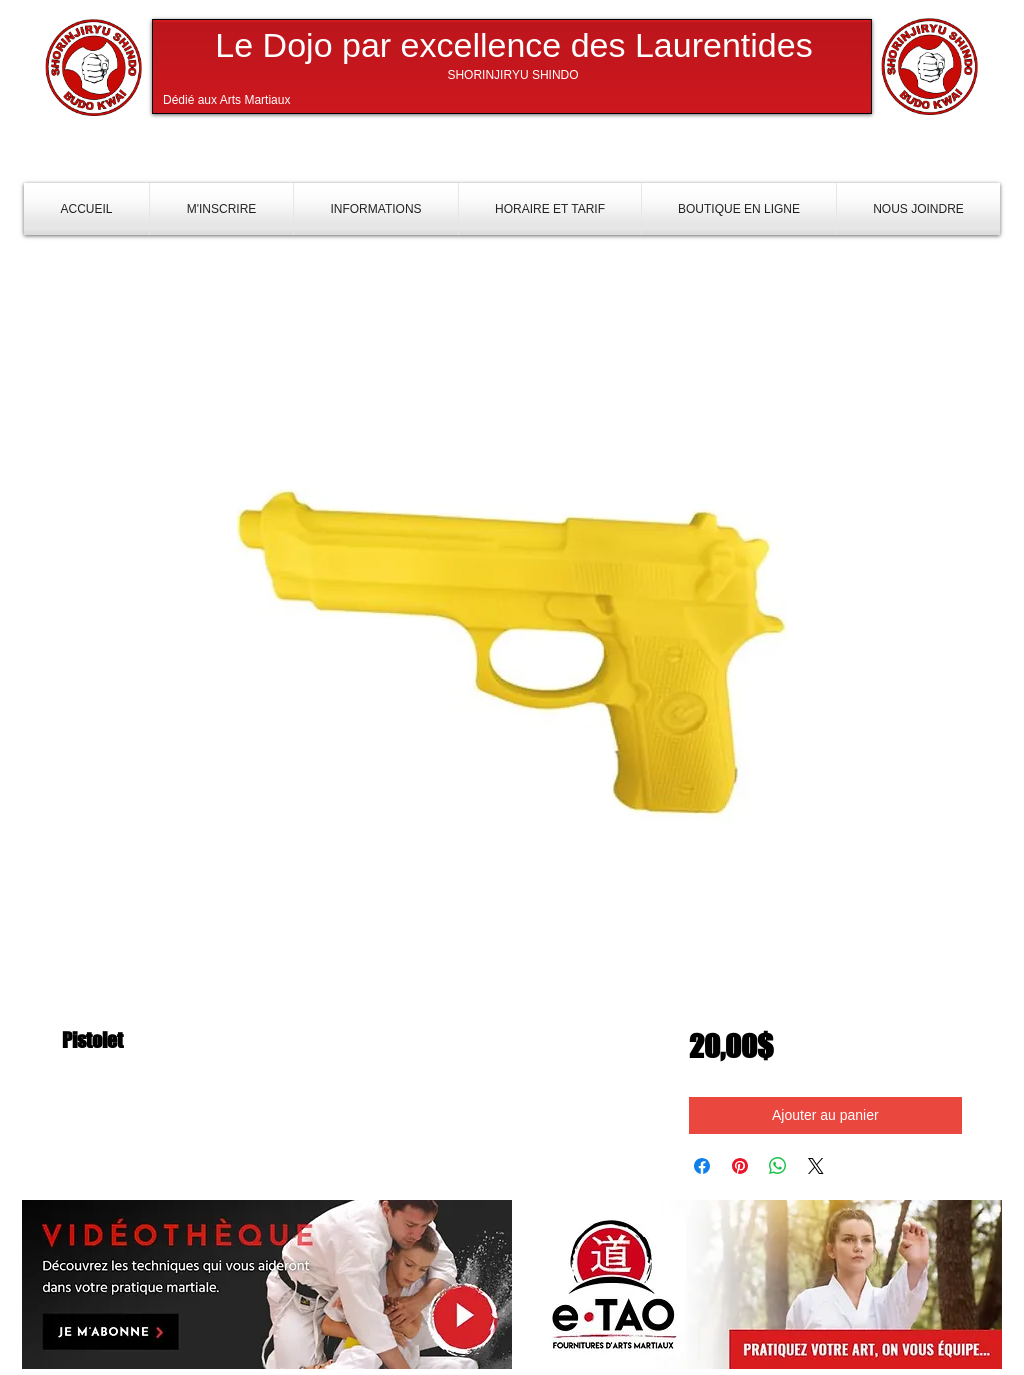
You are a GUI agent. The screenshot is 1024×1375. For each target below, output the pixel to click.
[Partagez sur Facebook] (702, 1166)
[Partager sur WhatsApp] (778, 1166)
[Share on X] (816, 1166)
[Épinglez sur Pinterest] (740, 1166)
